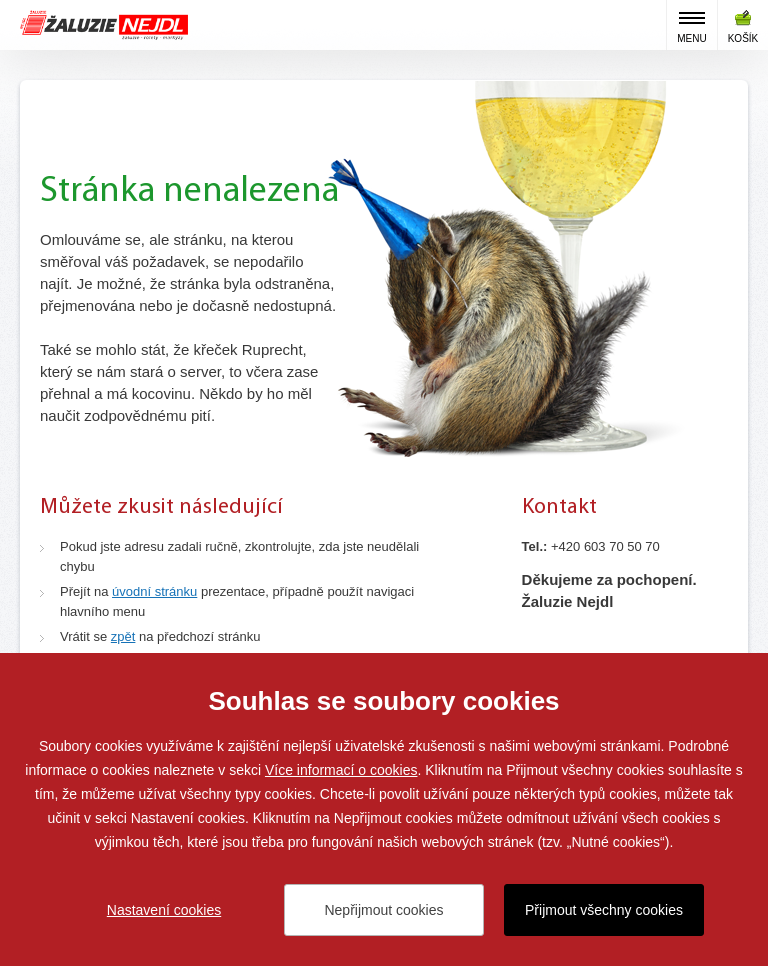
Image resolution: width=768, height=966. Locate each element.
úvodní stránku (154, 591)
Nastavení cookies (164, 910)
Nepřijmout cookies (383, 910)
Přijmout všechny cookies (604, 910)
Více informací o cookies (341, 770)
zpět (123, 636)
